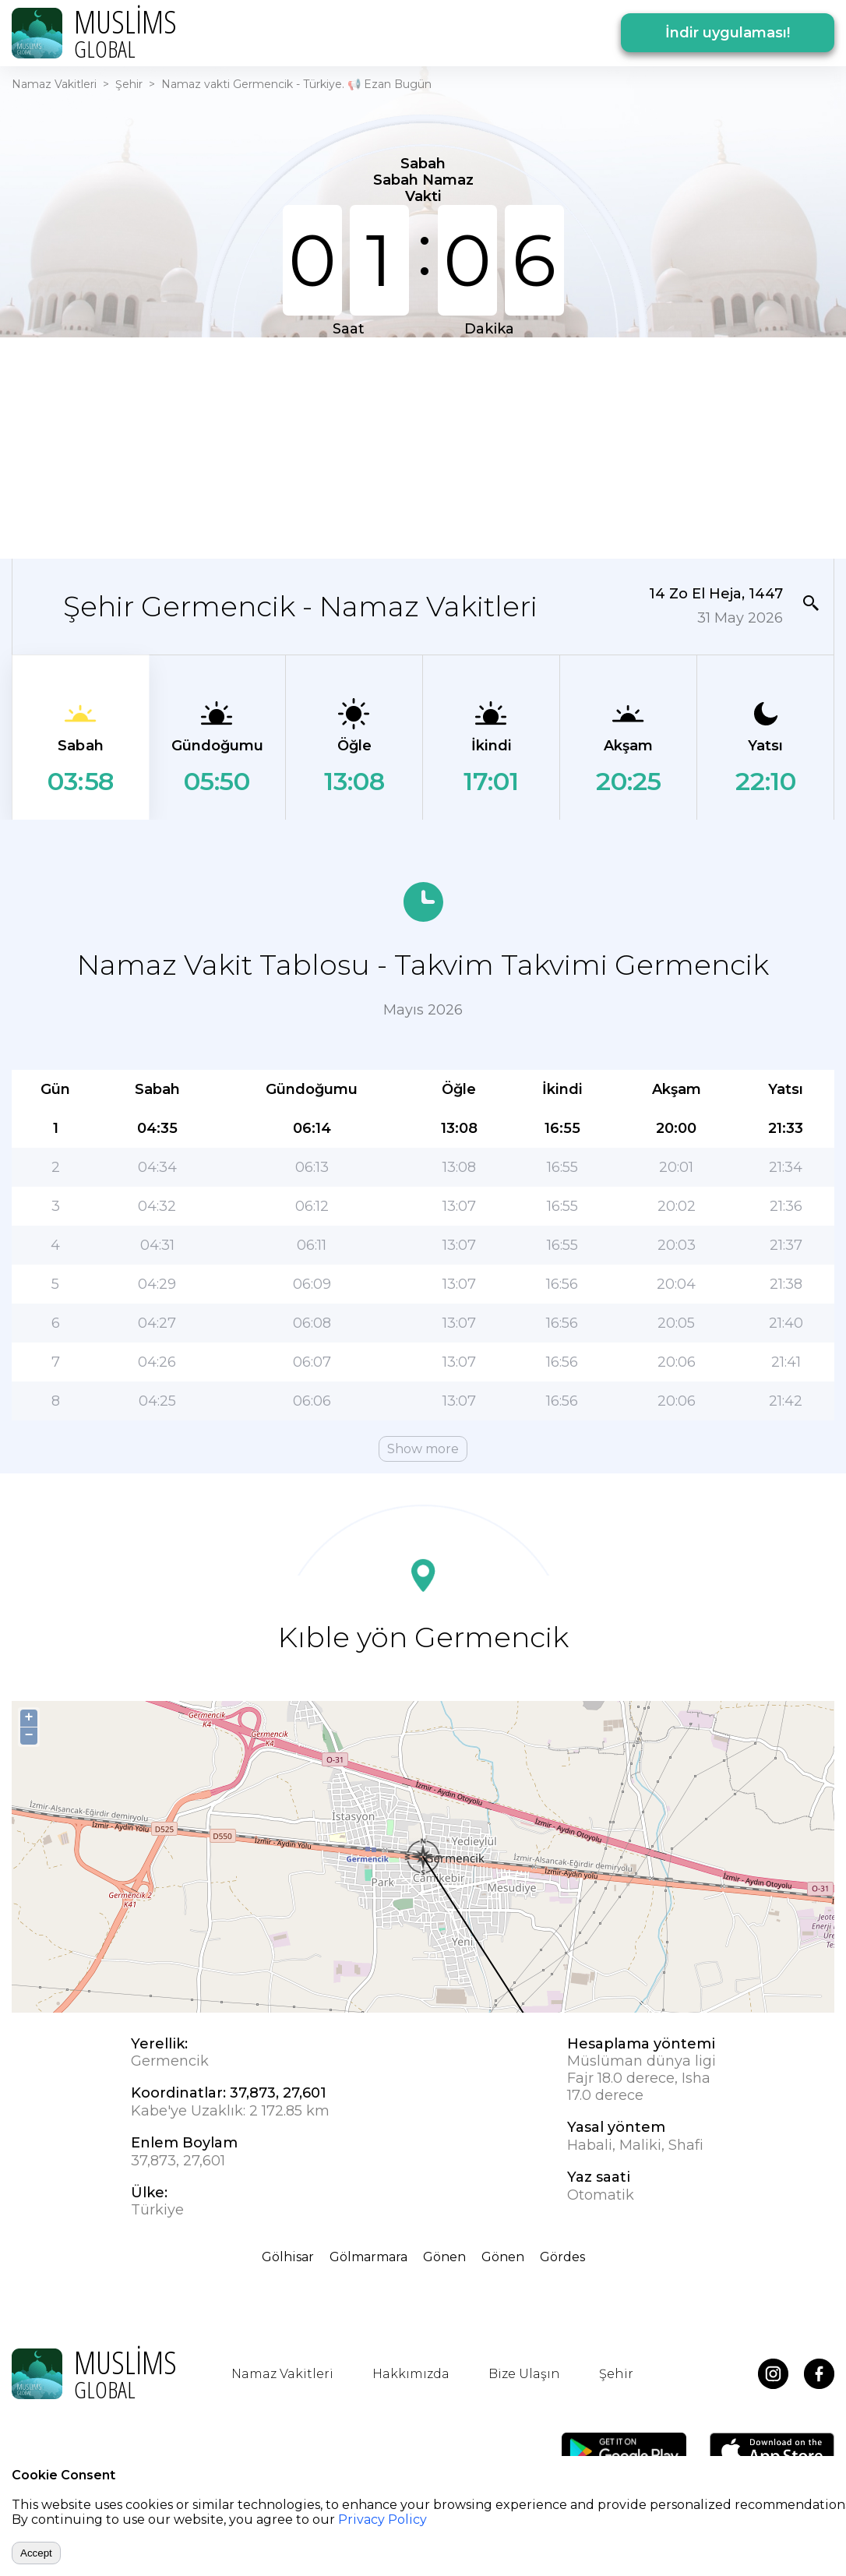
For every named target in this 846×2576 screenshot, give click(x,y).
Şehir (129, 84)
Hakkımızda (410, 2373)
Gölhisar (288, 2257)
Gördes (562, 2257)
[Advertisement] (423, 446)
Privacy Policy (382, 2519)
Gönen (444, 2257)
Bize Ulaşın (524, 2373)
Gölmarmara (368, 2257)
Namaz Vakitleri (54, 84)
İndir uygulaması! (727, 32)
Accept (36, 2553)
